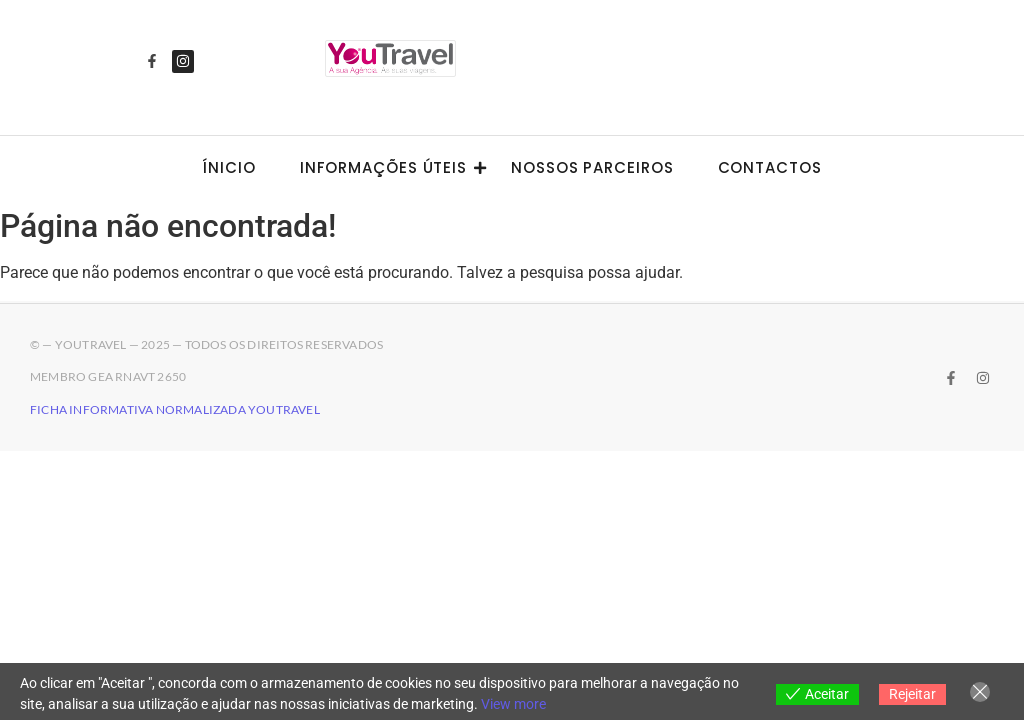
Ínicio (228, 167)
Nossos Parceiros (592, 167)
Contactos (770, 167)
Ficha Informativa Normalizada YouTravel (175, 409)
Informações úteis (389, 167)
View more (513, 704)
